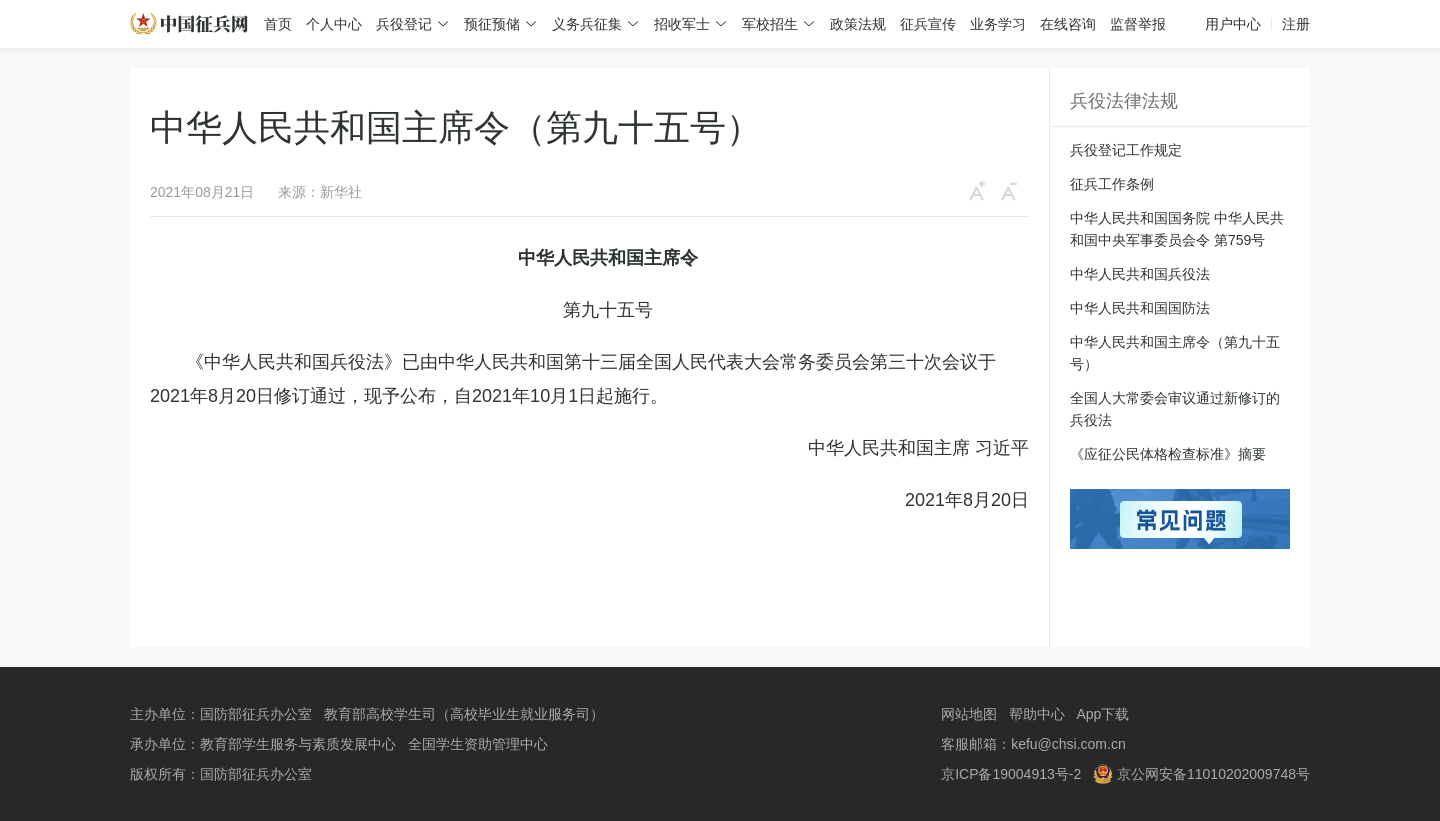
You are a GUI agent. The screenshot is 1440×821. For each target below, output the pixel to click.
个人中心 (334, 24)
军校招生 (770, 24)
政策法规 (858, 24)
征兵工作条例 (1112, 184)
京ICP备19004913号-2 (1011, 774)
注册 (1296, 24)
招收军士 (682, 24)
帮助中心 (1037, 714)
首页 (278, 24)
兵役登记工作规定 (1126, 150)
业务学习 (998, 24)
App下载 (1102, 714)
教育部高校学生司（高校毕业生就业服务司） (464, 714)
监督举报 (1138, 24)
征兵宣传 (928, 24)
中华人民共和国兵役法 (1140, 274)
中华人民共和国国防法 (1140, 308)
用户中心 (1233, 24)
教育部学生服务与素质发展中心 (298, 744)
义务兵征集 (587, 24)
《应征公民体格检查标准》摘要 (1168, 454)
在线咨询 (1068, 24)
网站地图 (969, 714)
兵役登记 (404, 24)
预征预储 (492, 24)
